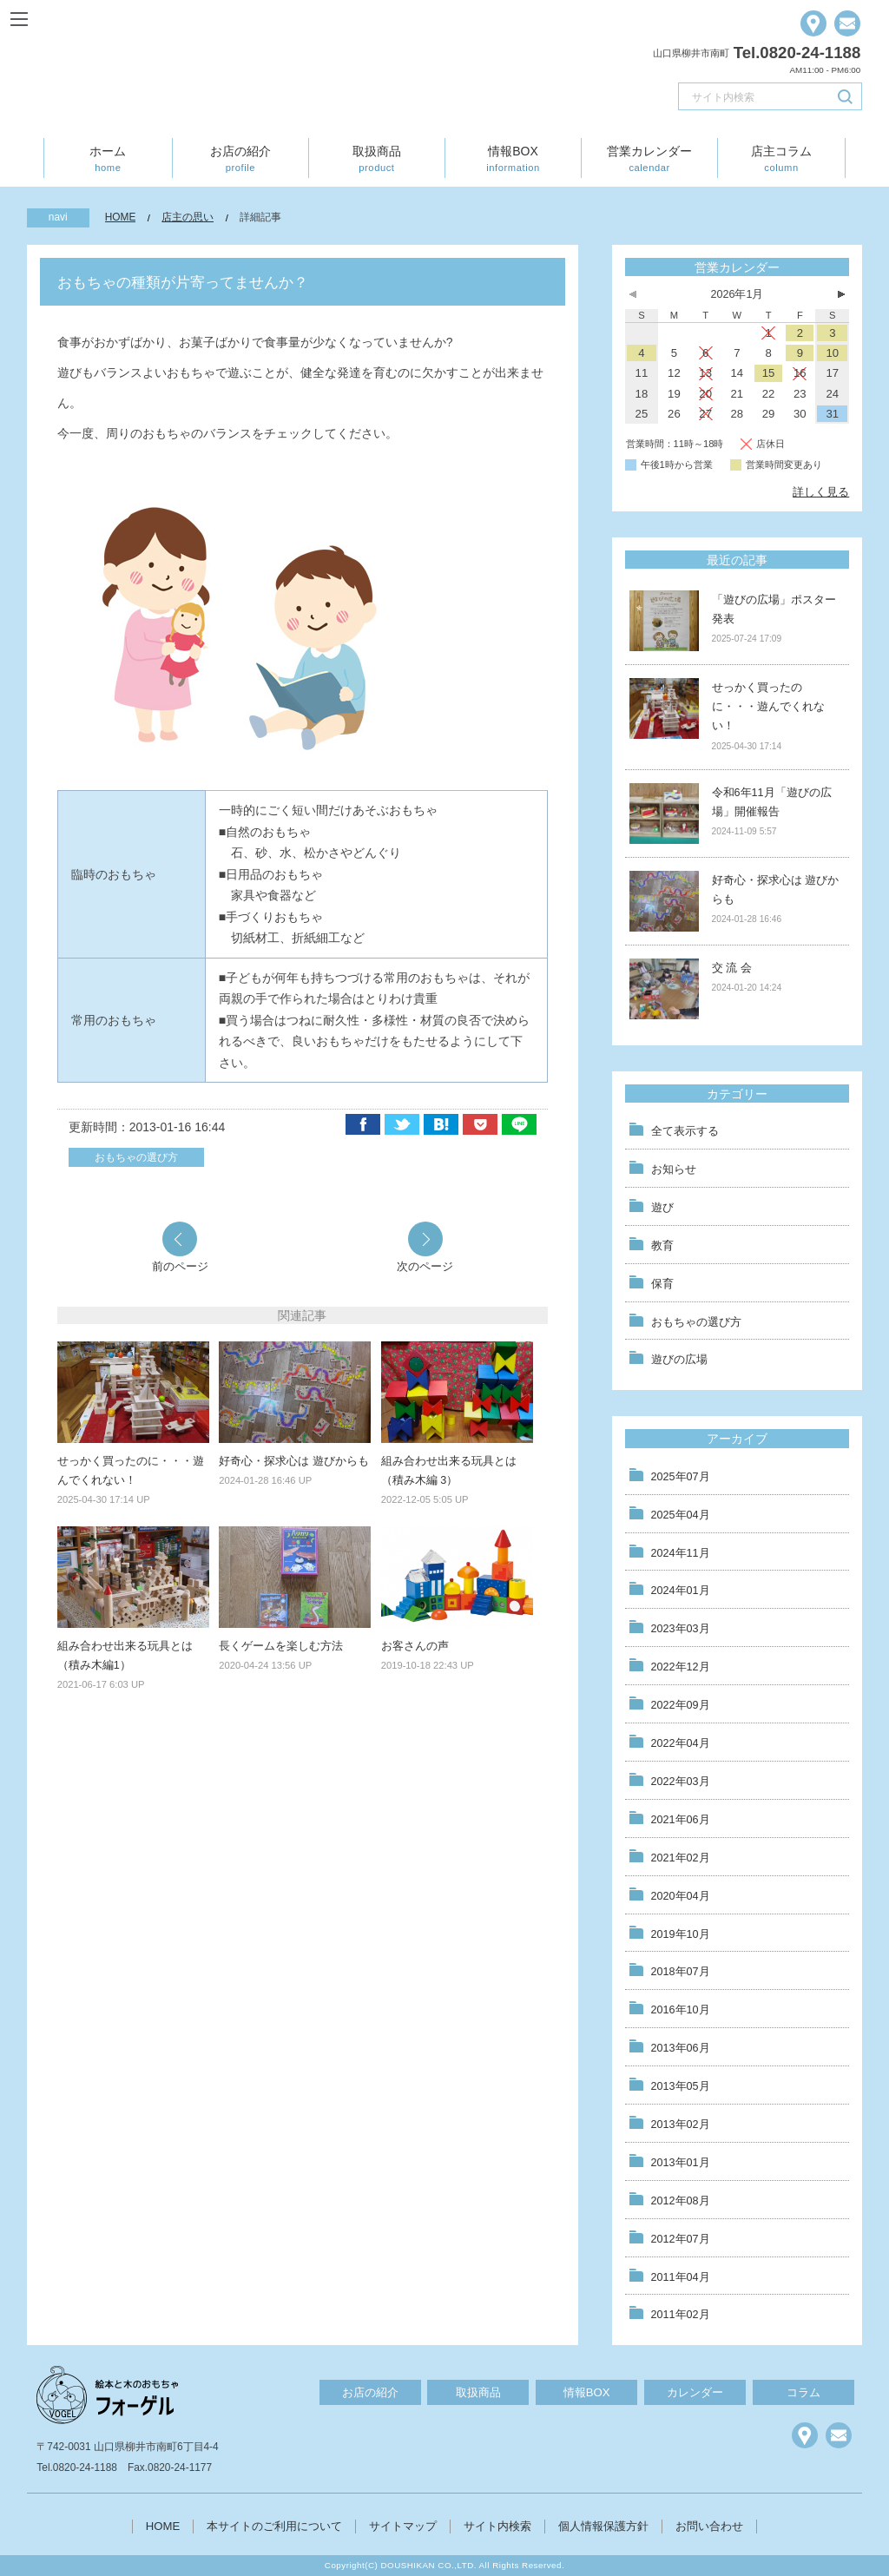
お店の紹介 (240, 158)
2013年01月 (680, 2163)
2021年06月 (680, 1820)
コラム (803, 2392)
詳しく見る (821, 492)
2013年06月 (680, 2048)
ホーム (107, 158)
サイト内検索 (497, 2526)
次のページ (425, 1266)
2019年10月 (680, 1934)
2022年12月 (680, 1667)
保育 (662, 1284)
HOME (120, 217)
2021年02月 (680, 1858)
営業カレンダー (649, 158)
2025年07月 (680, 1477)
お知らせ (673, 1169)
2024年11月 (680, 1553)
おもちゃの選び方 (136, 1157)
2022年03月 (680, 1782)
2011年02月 (680, 2315)
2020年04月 (680, 1896)
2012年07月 (680, 2239)
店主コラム (781, 158)
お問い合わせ (709, 2526)
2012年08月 (680, 2201)
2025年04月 (680, 1515)
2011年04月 (680, 2277)
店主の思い (187, 217)
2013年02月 (680, 2124)
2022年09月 (680, 1705)
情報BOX (513, 158)
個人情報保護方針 (603, 2526)
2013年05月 (680, 2086)
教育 (662, 1246)
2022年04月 (680, 1743)
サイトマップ (403, 2526)
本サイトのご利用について (274, 2526)
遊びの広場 (679, 1360)
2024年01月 (680, 1590)
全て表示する (685, 1131)
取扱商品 (376, 158)
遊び (662, 1208)
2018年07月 (680, 1972)
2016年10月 (680, 2010)
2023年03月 (680, 1629)
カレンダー (695, 2392)
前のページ (180, 1266)
